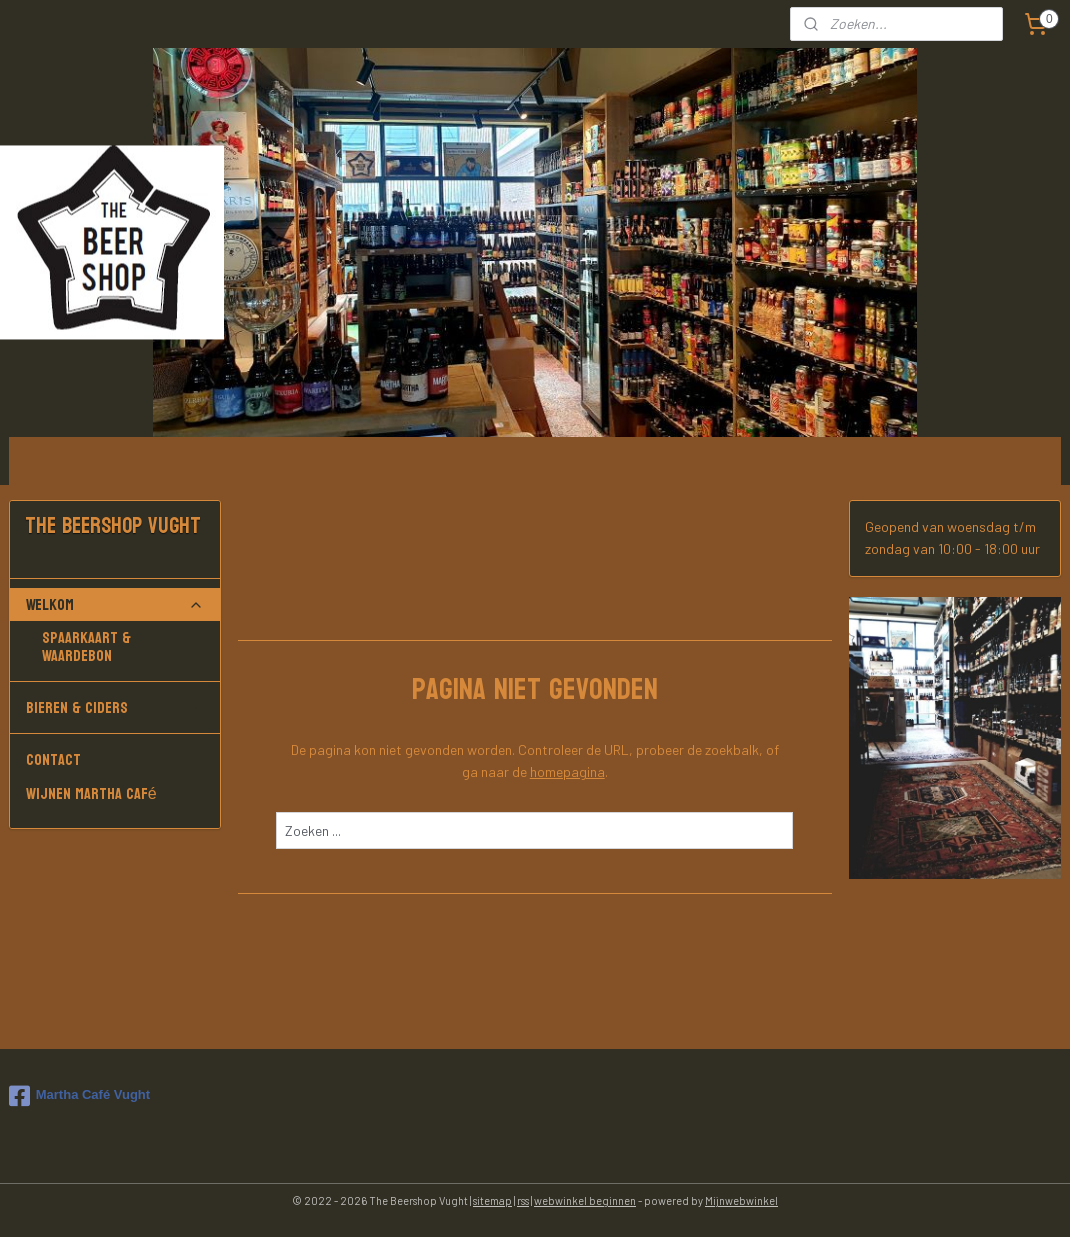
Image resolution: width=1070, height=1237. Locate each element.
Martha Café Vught (79, 1096)
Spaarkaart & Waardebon (86, 646)
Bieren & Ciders (115, 707)
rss (523, 1200)
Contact (53, 759)
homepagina (567, 771)
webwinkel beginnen (585, 1200)
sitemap (492, 1200)
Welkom (115, 604)
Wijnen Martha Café (91, 793)
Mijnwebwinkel (741, 1200)
